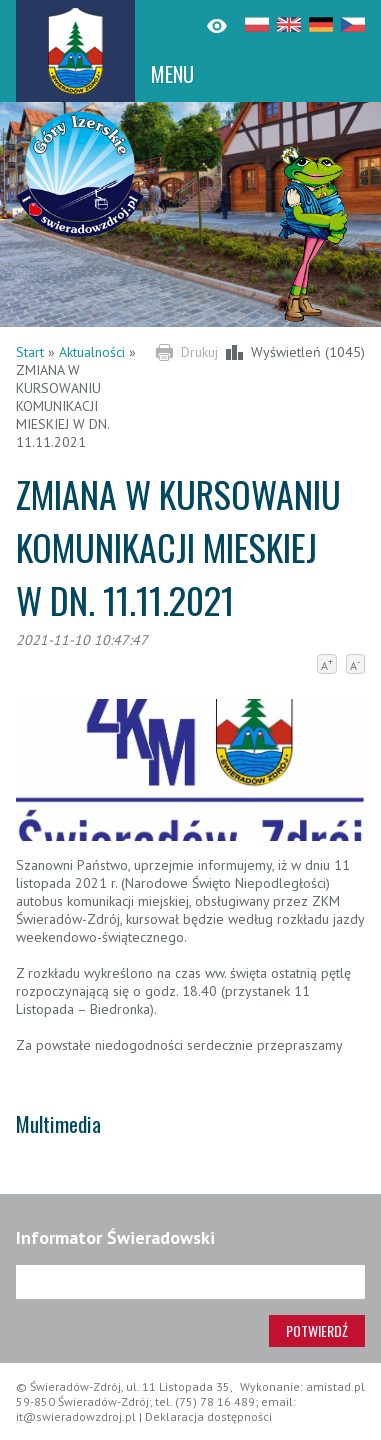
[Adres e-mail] (190, 1282)
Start (30, 352)
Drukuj (199, 352)
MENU (172, 74)
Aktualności (92, 352)
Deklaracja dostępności (208, 1416)
